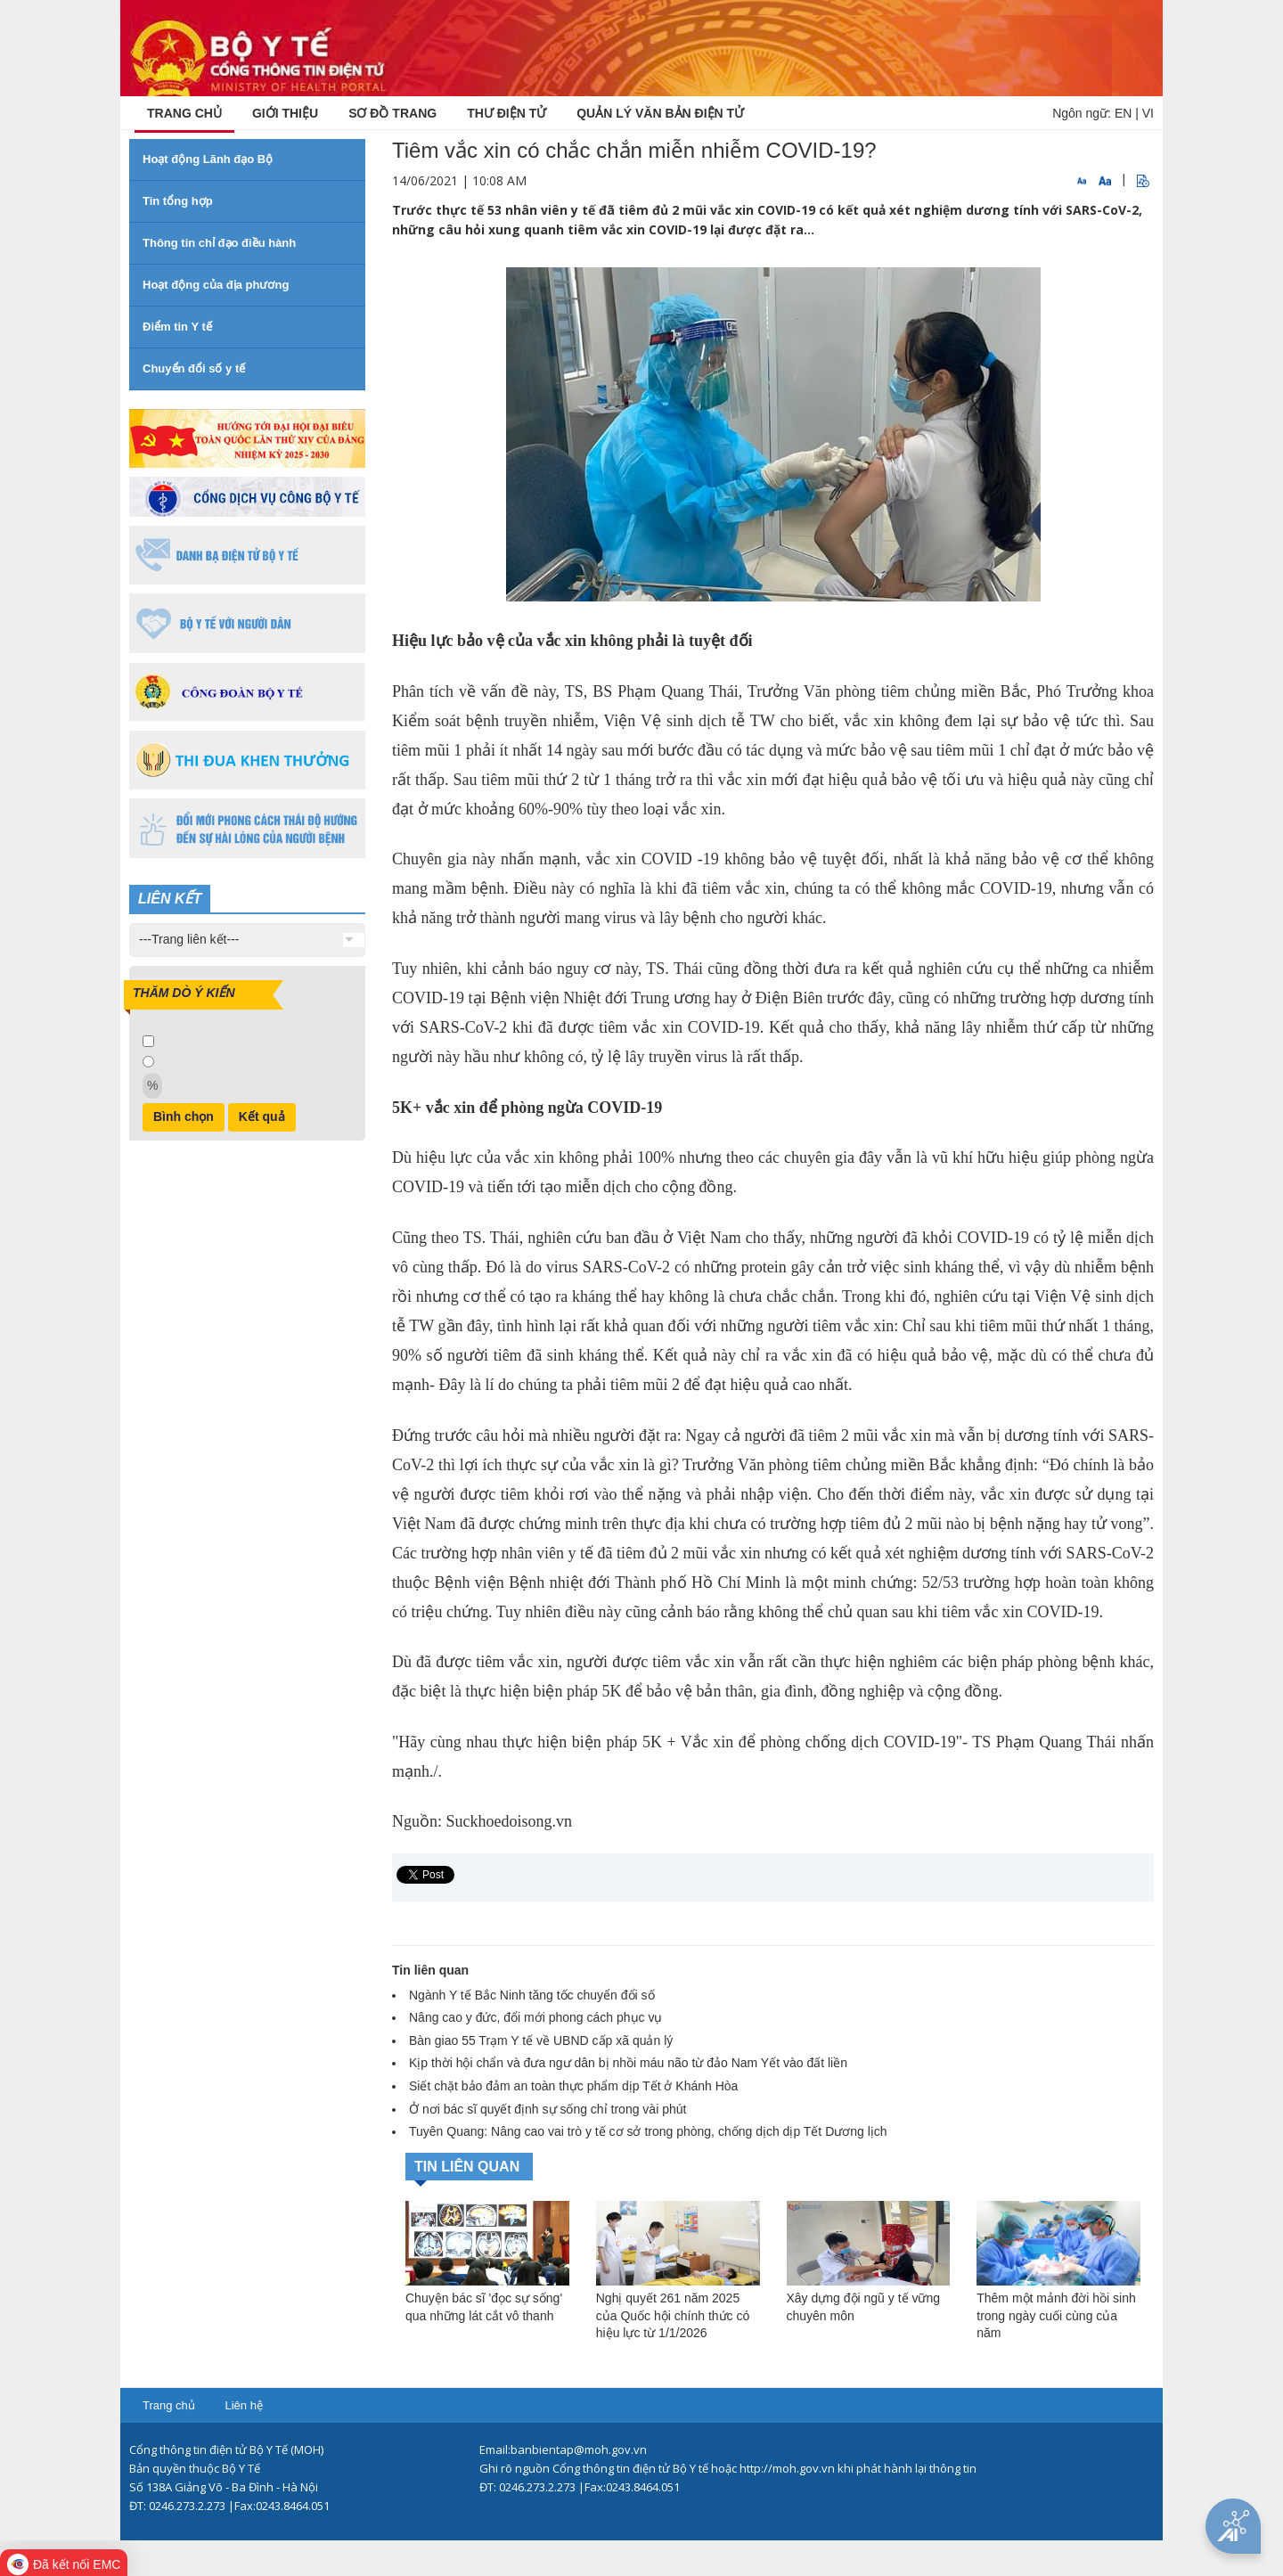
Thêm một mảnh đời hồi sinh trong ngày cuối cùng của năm (1056, 2315)
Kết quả (262, 1116)
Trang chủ (169, 2405)
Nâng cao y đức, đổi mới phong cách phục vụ (535, 2017)
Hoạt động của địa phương (216, 284)
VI (1148, 113)
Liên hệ (243, 2405)
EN (1123, 113)
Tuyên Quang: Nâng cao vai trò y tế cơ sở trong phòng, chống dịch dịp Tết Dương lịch (648, 2131)
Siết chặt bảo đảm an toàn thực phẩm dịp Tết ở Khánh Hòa (573, 2086)
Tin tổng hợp (178, 201)
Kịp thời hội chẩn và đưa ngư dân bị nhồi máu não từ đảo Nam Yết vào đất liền (628, 2063)
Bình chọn (183, 1116)
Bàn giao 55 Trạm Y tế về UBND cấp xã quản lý (541, 2040)
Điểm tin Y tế (177, 326)
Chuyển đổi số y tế (194, 368)
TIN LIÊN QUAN (466, 2166)
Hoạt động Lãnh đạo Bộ (208, 159)
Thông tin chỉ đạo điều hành (219, 242)
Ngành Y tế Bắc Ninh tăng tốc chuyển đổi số (532, 1995)
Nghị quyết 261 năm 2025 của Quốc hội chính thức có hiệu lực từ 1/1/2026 (673, 2315)
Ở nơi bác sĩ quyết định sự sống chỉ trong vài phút (547, 2109)
